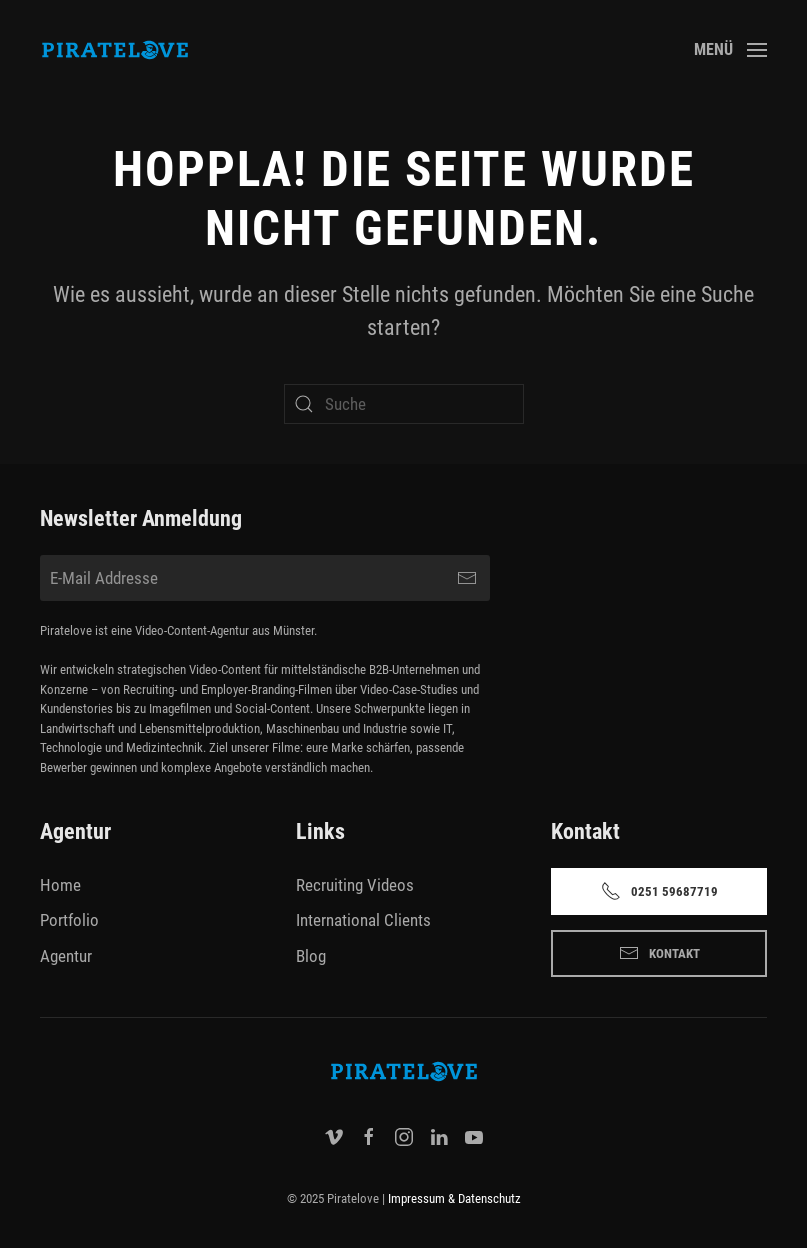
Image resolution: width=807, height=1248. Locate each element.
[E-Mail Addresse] (265, 578)
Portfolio (69, 920)
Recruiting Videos (355, 885)
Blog (311, 956)
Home (60, 885)
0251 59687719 (659, 891)
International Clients (363, 920)
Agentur (66, 956)
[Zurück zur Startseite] (115, 50)
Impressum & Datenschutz (454, 1198)
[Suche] (404, 404)
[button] (730, 50)
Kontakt (659, 953)
